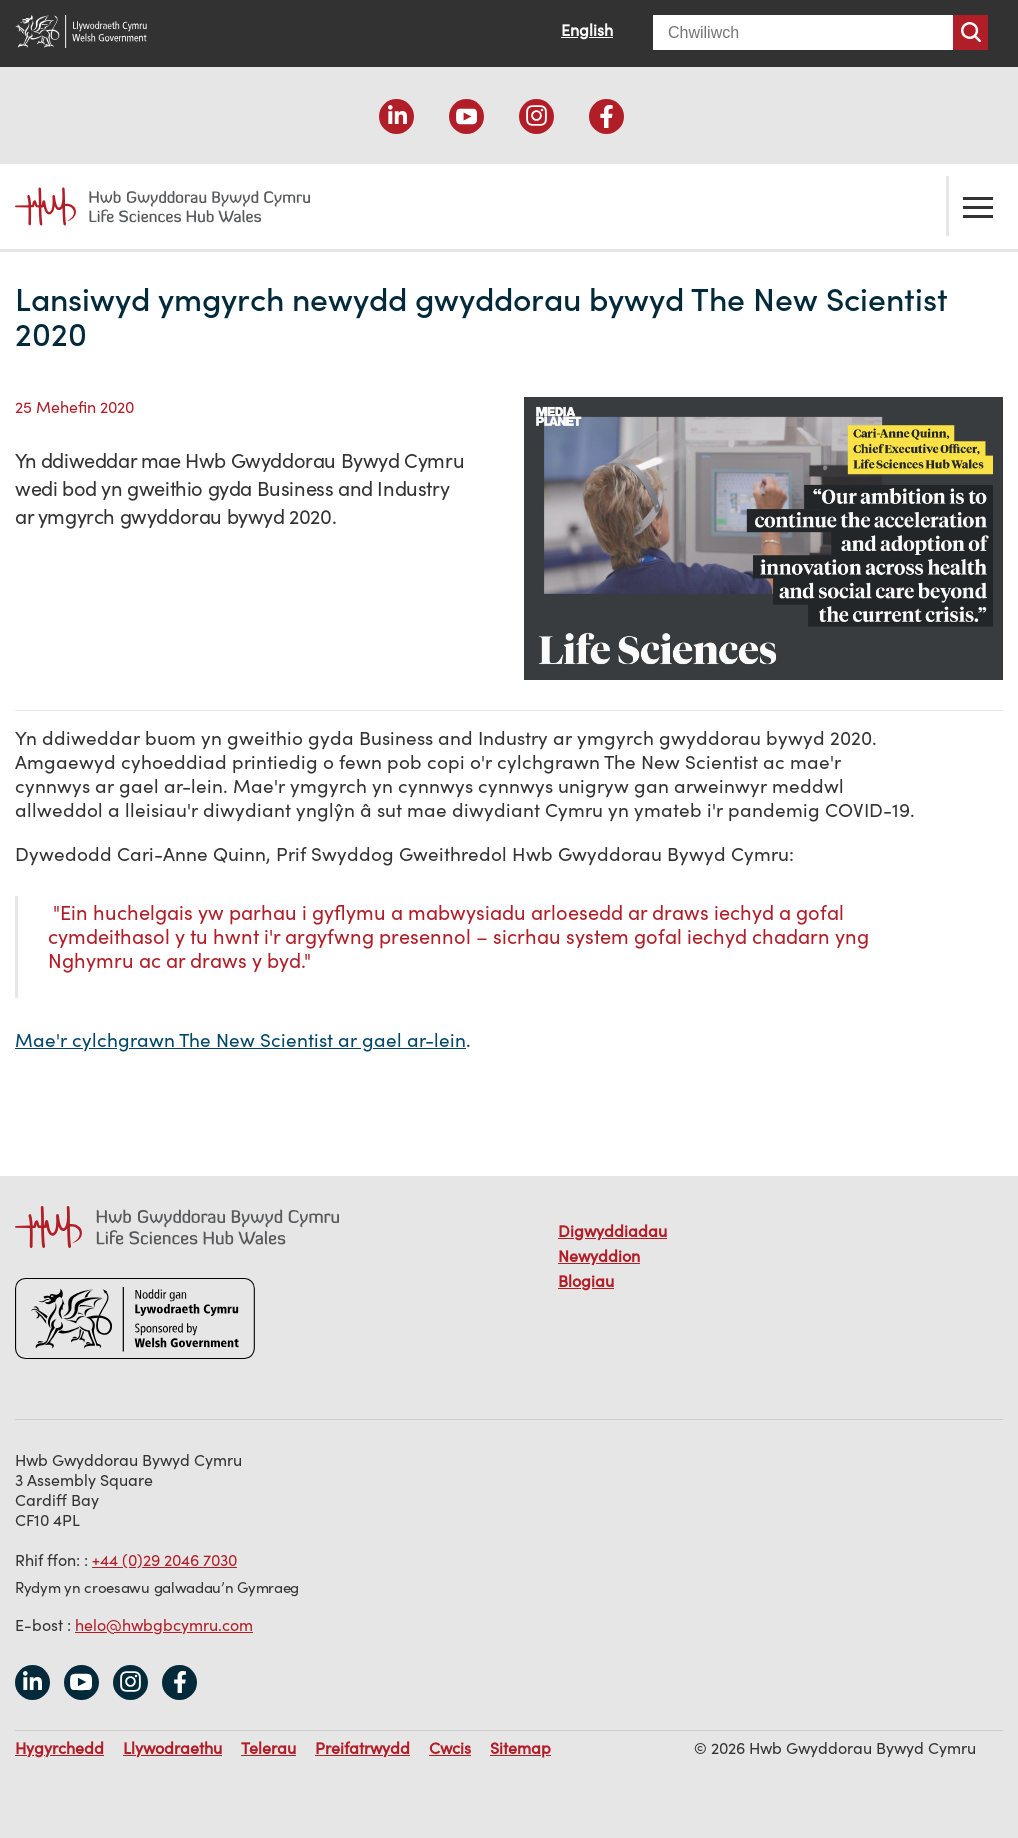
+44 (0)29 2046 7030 (164, 1560)
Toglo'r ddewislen (978, 206)
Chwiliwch (970, 32)
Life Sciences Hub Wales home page (162, 206)
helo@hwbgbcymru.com (164, 1625)
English (587, 30)
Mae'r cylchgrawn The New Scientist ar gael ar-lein (240, 1040)
